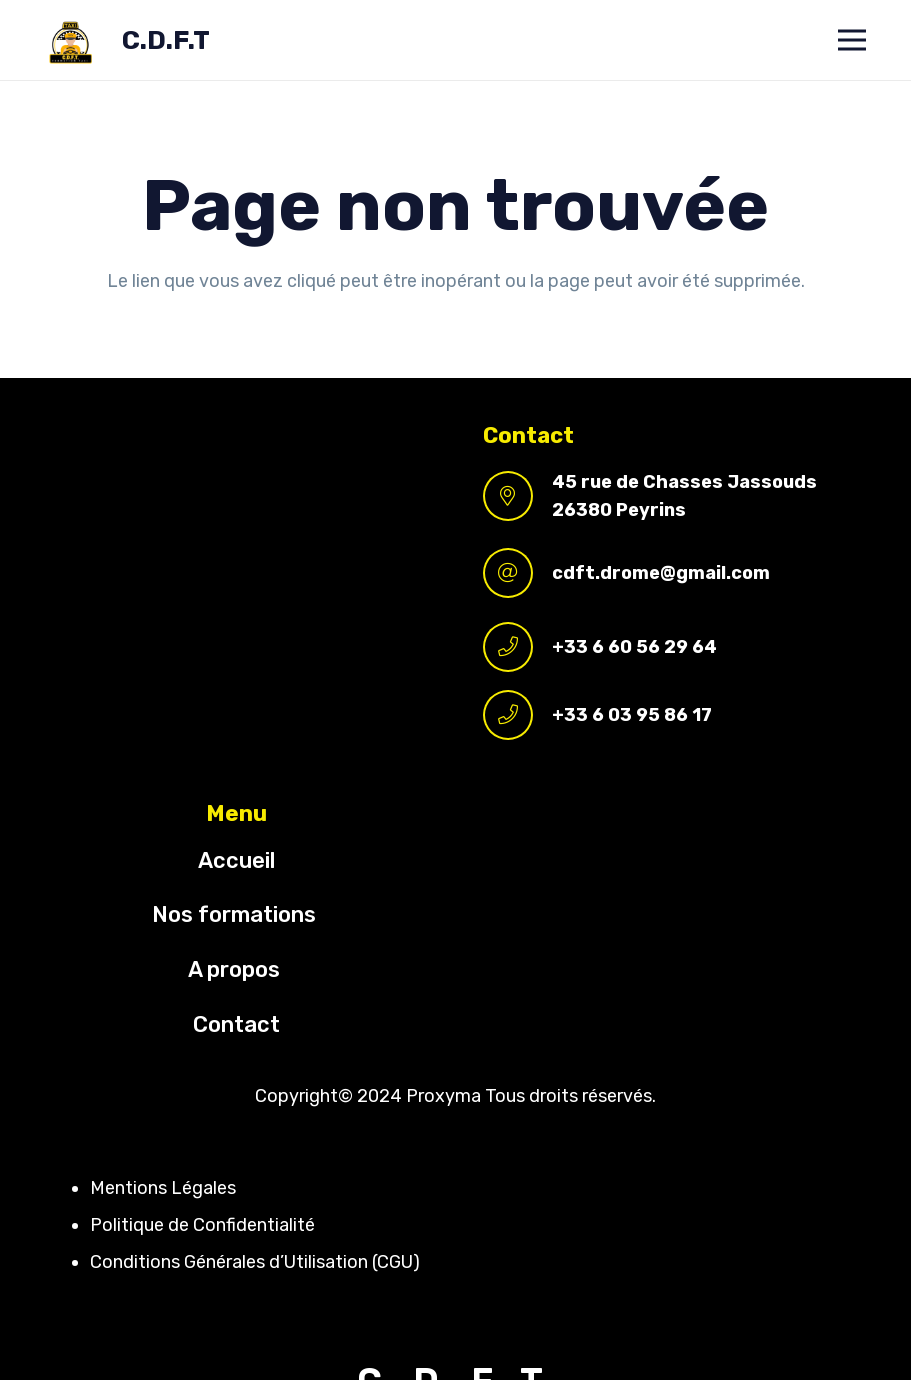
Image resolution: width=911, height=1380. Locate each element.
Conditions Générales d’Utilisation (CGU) (255, 1262)
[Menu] (852, 40)
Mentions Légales (163, 1188)
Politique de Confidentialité (202, 1225)
